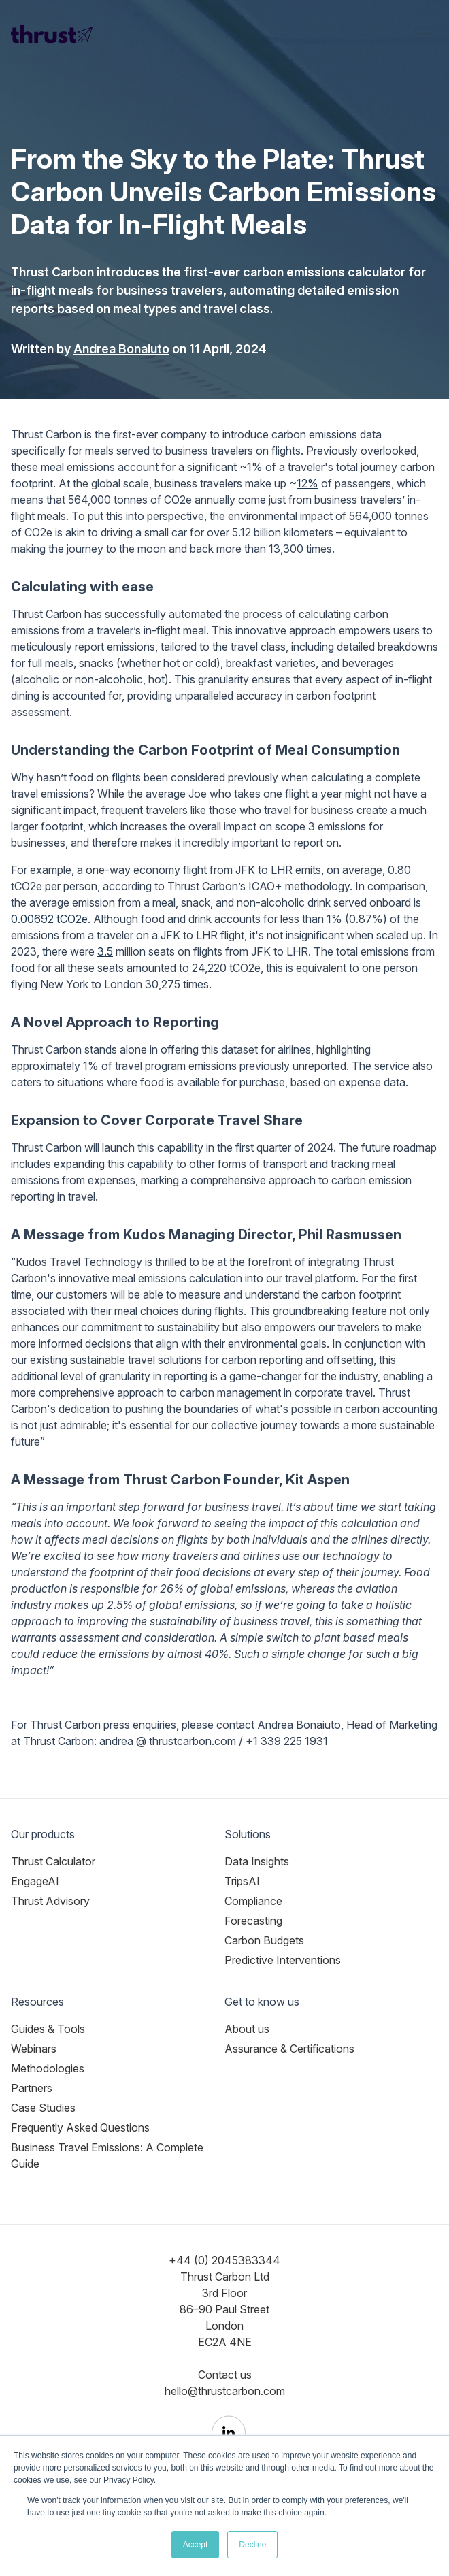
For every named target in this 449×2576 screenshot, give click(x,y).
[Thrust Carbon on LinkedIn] (229, 2432)
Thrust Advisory (50, 1901)
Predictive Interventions (282, 1960)
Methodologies (47, 2068)
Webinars (33, 2048)
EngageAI (35, 1881)
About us (246, 2029)
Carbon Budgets (264, 1940)
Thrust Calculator (53, 1861)
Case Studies (43, 2108)
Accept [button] (195, 2544)
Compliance (253, 1901)
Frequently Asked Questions (80, 2127)
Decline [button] (252, 2544)
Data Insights (256, 1861)
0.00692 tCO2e (49, 919)
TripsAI (242, 1881)
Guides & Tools (48, 2029)
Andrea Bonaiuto (121, 349)
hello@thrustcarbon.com (225, 2391)
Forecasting (253, 1920)
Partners (31, 2088)
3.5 (105, 951)
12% (307, 483)
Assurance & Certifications (289, 2048)
